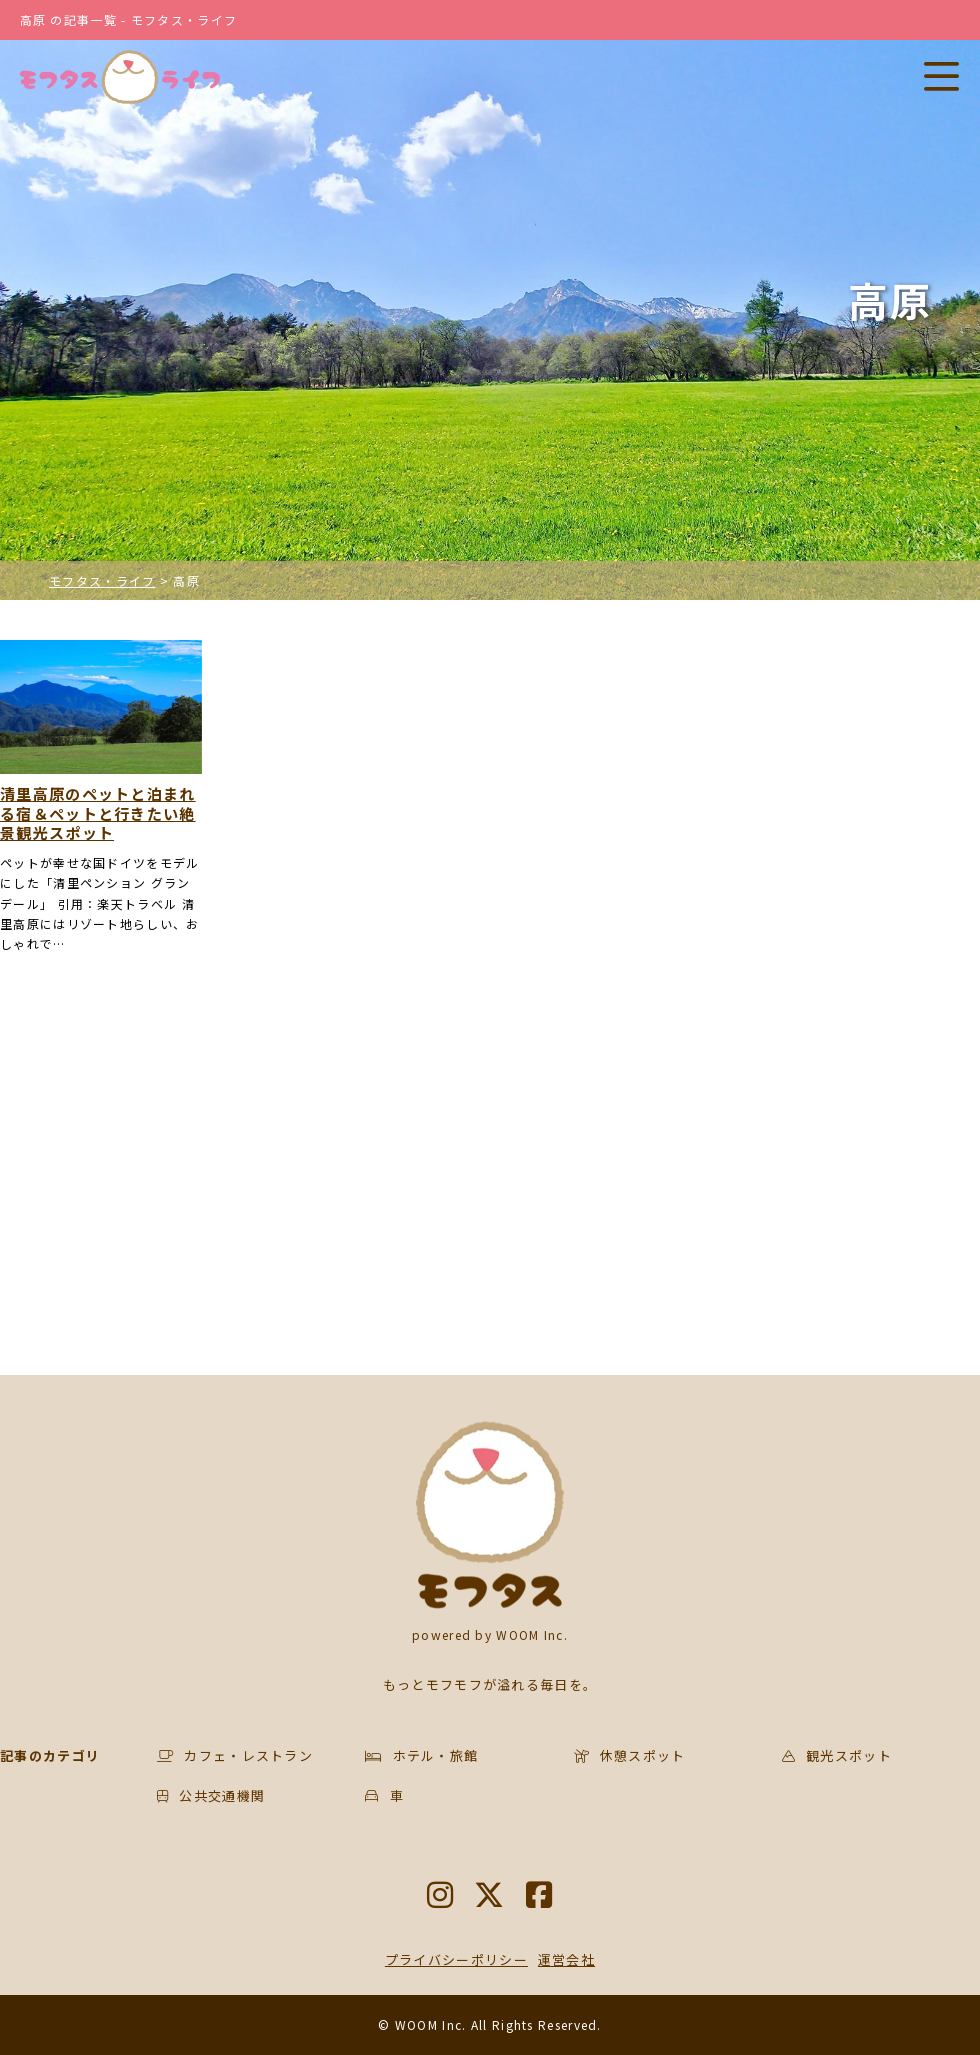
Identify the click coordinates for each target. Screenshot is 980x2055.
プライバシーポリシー (456, 1959)
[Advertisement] (315, 1175)
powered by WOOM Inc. (490, 1634)
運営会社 (566, 1959)
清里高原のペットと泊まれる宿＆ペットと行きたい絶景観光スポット (98, 813)
